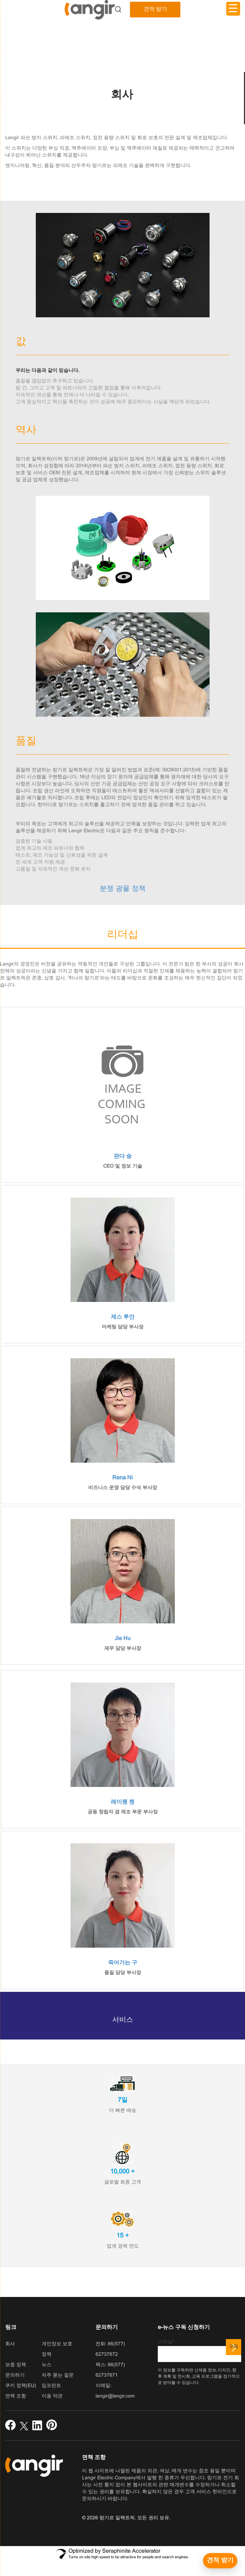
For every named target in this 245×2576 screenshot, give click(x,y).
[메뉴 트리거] (233, 9)
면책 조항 (15, 2396)
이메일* (199, 2351)
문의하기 (15, 2375)
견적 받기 (155, 9)
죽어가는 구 (122, 1962)
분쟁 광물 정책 (123, 888)
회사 (10, 2344)
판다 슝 (123, 1156)
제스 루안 (122, 1317)
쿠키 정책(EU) (20, 2386)
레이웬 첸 (122, 1802)
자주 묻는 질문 (58, 2375)
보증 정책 (15, 2365)
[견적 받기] (220, 2560)
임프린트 (51, 2386)
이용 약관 (52, 2396)
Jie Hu (123, 1638)
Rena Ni (122, 1477)
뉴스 (46, 2365)
